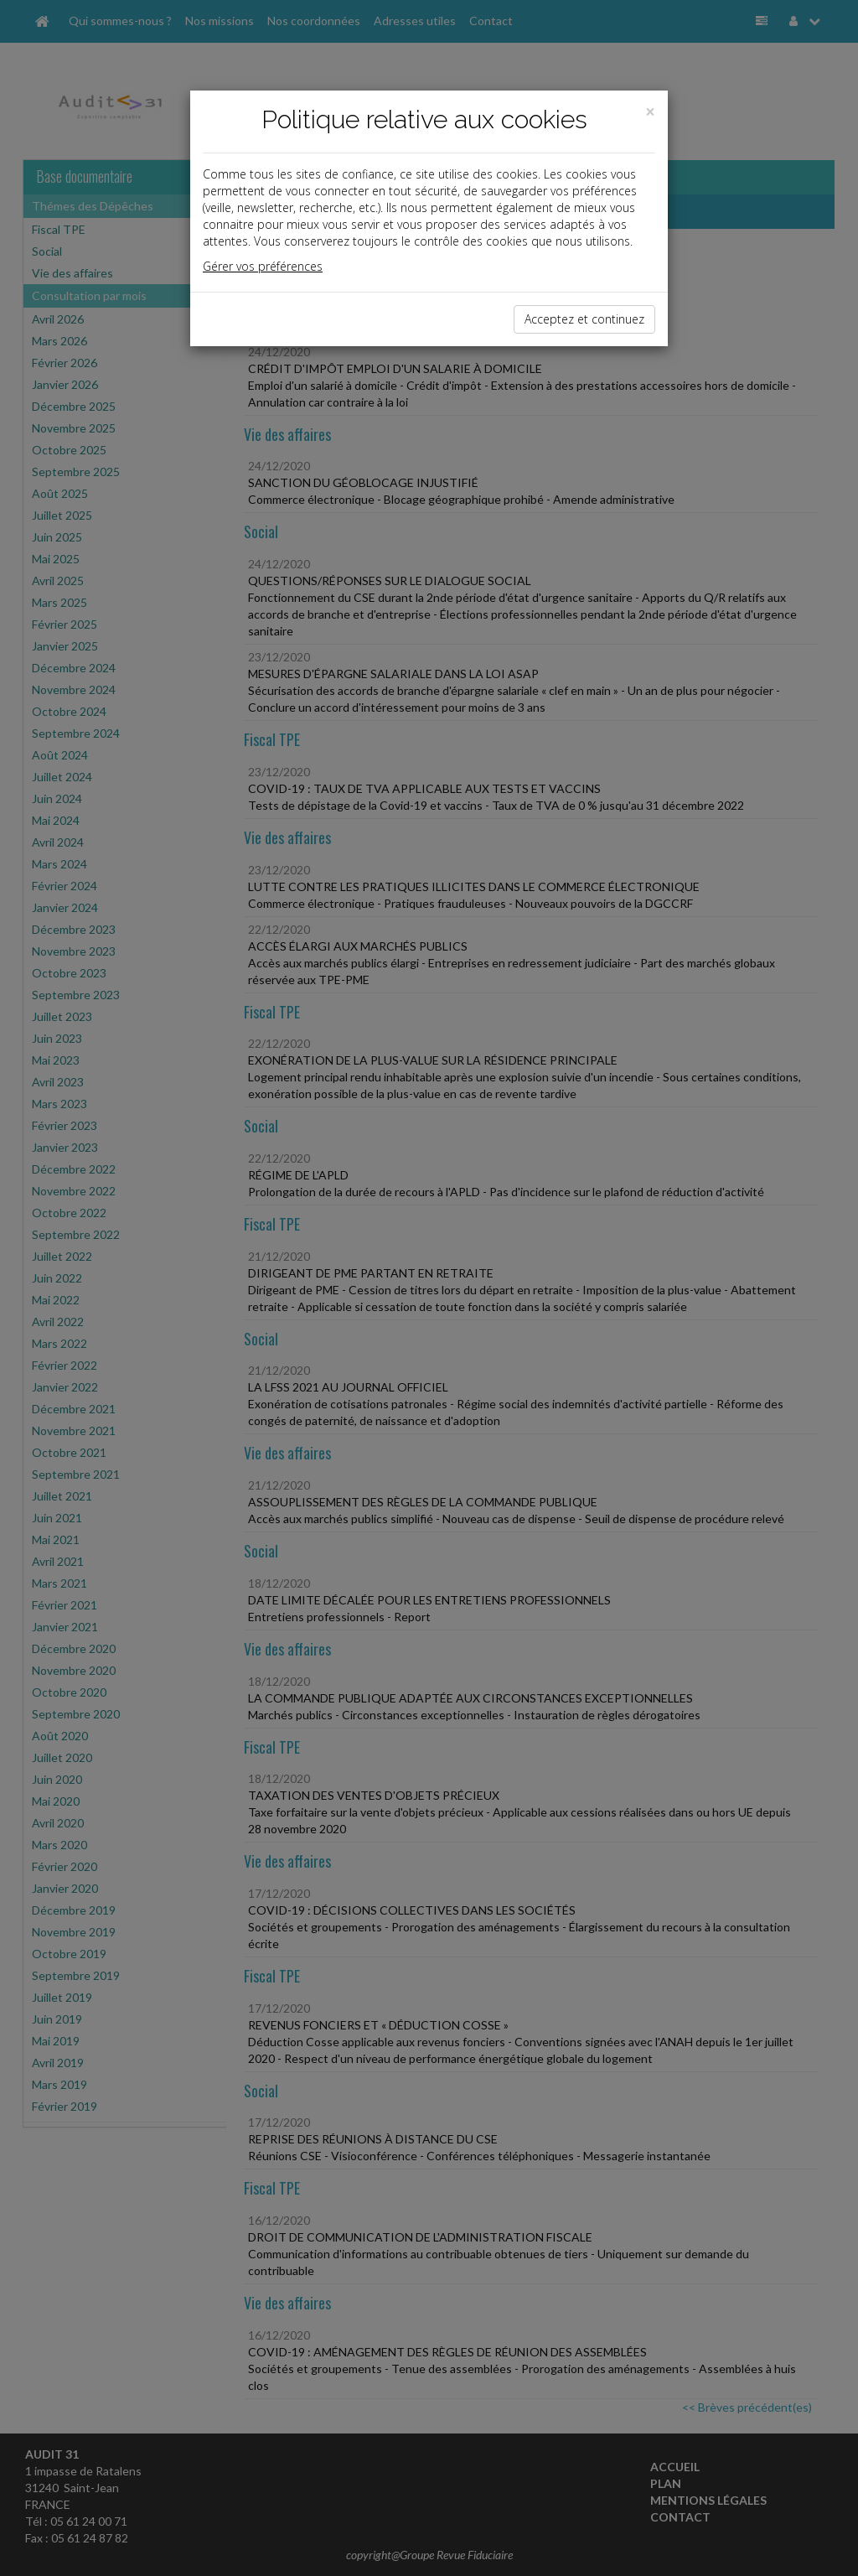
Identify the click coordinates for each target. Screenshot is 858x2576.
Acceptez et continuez (584, 319)
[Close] (650, 112)
